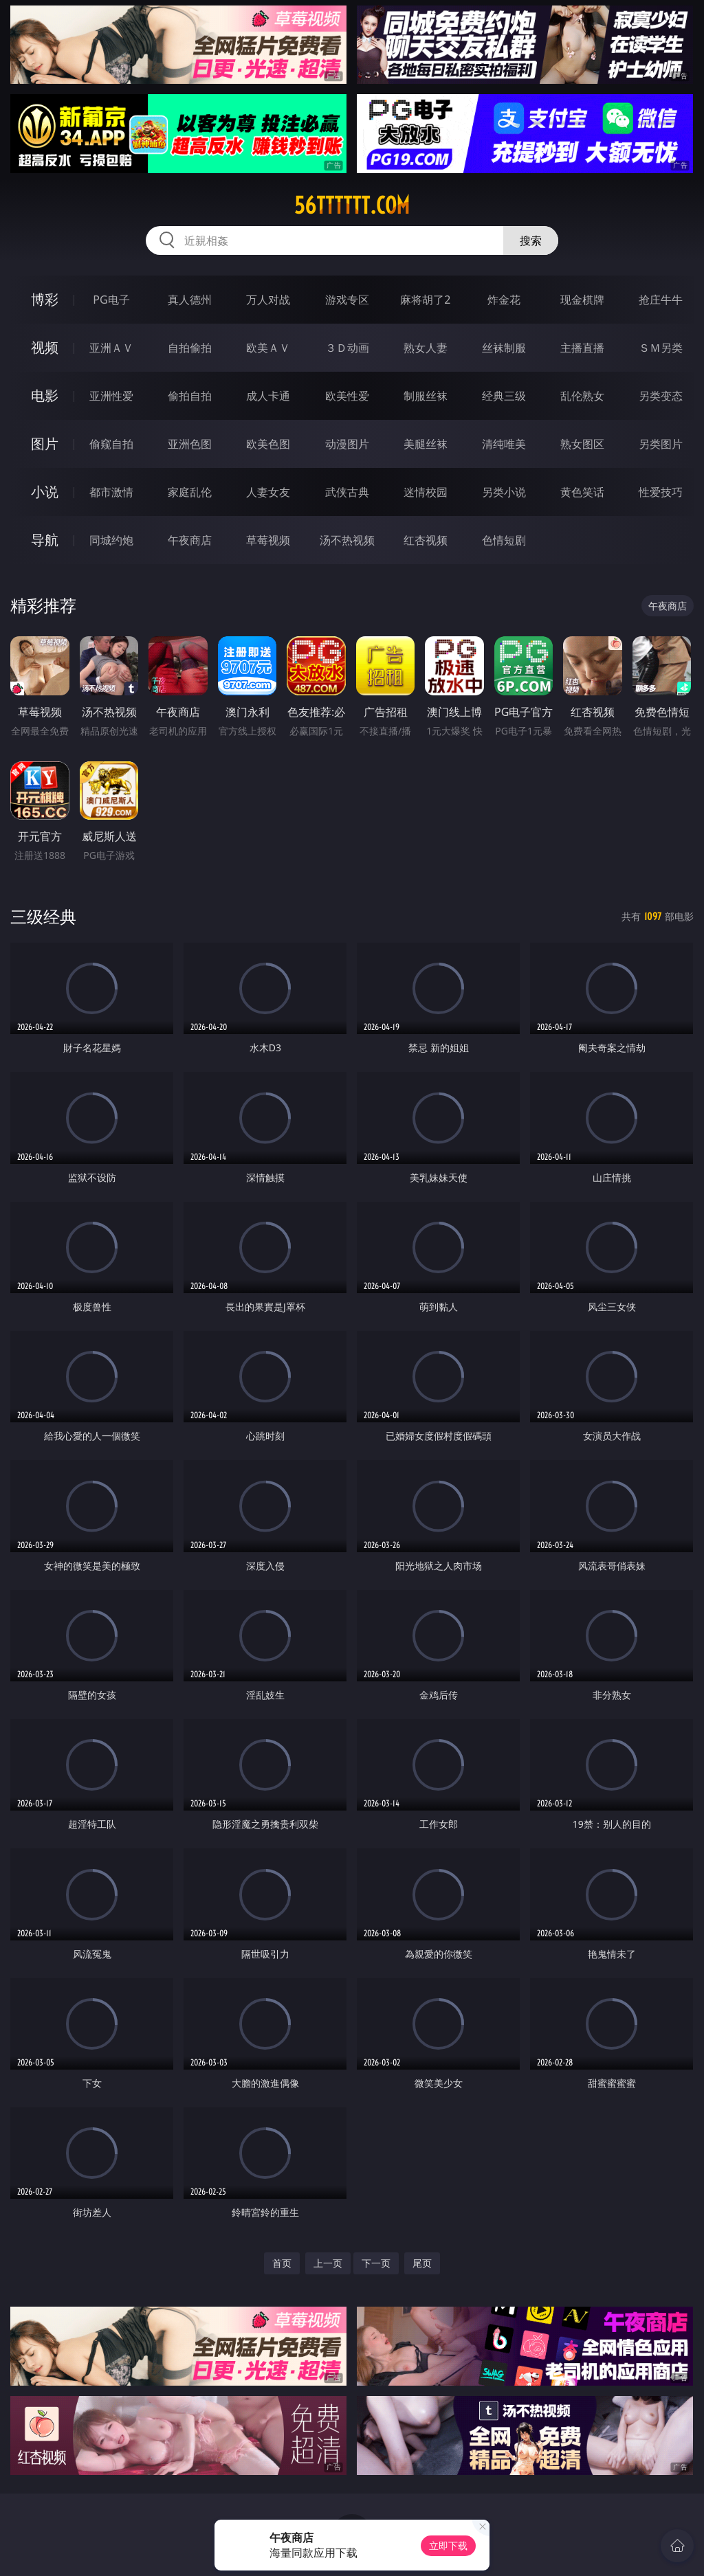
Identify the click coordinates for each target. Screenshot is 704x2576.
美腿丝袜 (426, 443)
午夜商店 (190, 540)
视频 (44, 347)
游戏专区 (347, 299)
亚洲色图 (190, 443)
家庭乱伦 (190, 492)
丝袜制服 (504, 347)
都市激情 (111, 492)
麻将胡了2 (425, 299)
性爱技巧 (661, 492)
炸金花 (503, 299)
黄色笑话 (582, 492)
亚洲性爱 (111, 395)
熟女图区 (582, 443)
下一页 (376, 2263)
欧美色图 (268, 443)
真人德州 (190, 299)
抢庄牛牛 (661, 299)
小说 (44, 491)
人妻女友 (268, 492)
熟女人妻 (426, 347)
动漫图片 (347, 443)
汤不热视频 (347, 540)
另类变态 (661, 395)
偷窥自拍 (111, 443)
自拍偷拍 (190, 347)
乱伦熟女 (582, 395)
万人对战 (268, 299)
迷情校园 (426, 492)
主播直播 (582, 347)
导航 (44, 539)
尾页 (422, 2263)
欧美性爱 (347, 395)
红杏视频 (426, 540)
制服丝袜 (426, 395)
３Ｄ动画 (347, 347)
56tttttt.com (352, 205)
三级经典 (43, 916)
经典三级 (504, 395)
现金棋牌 (582, 299)
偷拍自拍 (190, 395)
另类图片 (661, 443)
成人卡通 (268, 395)
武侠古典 (347, 492)
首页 (282, 2263)
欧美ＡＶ (268, 347)
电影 (44, 395)
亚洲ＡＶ (111, 347)
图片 (44, 443)
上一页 (328, 2263)
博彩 (44, 299)
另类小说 (504, 492)
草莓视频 (268, 540)
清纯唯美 (504, 443)
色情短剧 (504, 540)
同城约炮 (111, 540)
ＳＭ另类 (661, 347)
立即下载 (448, 2545)
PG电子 (111, 299)
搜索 (531, 240)
